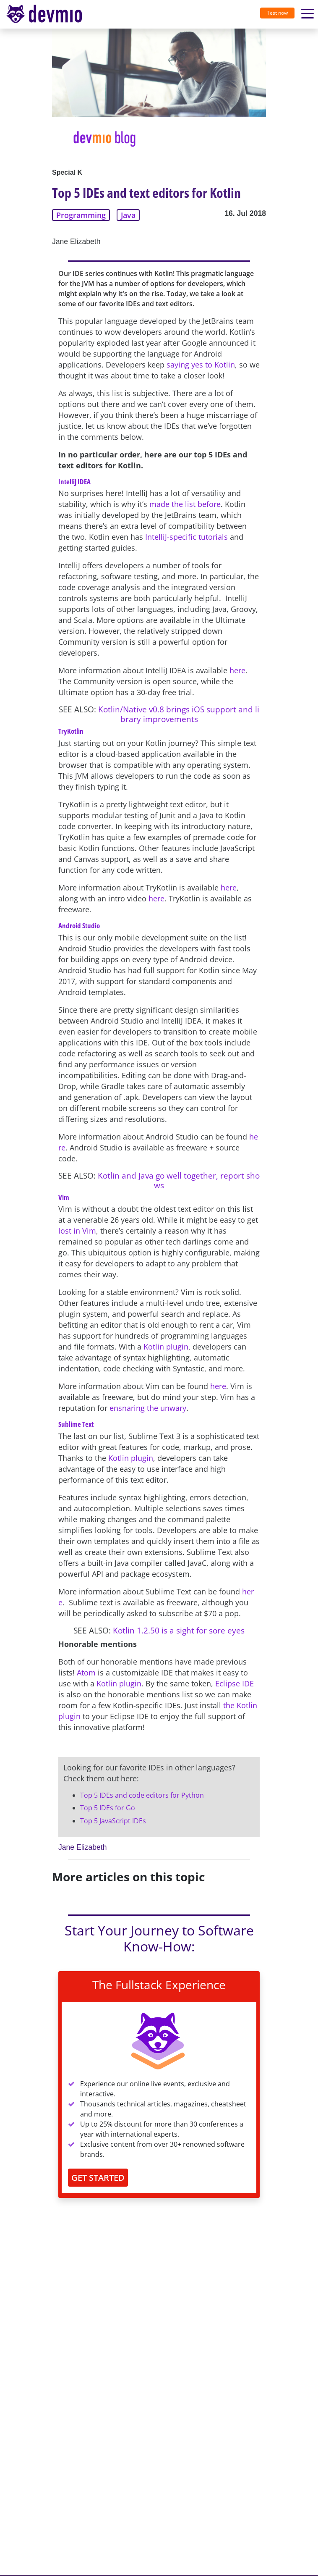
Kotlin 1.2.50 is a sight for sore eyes (179, 1630)
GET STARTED (98, 2177)
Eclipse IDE (234, 1683)
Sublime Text (76, 1424)
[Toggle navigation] (47, 14)
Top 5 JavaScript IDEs (113, 1820)
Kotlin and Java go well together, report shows (179, 1180)
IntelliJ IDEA (74, 481)
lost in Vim (77, 1231)
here (237, 670)
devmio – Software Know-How (44, 14)
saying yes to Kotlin (201, 365)
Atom (86, 1672)
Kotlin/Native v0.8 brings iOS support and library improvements (178, 714)
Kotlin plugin (165, 1347)
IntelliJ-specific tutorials (186, 537)
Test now (277, 12)
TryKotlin (70, 731)
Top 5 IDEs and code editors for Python (142, 1795)
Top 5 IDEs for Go (107, 1807)
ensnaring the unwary (147, 1408)
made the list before (185, 504)
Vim (63, 1197)
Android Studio (79, 925)
